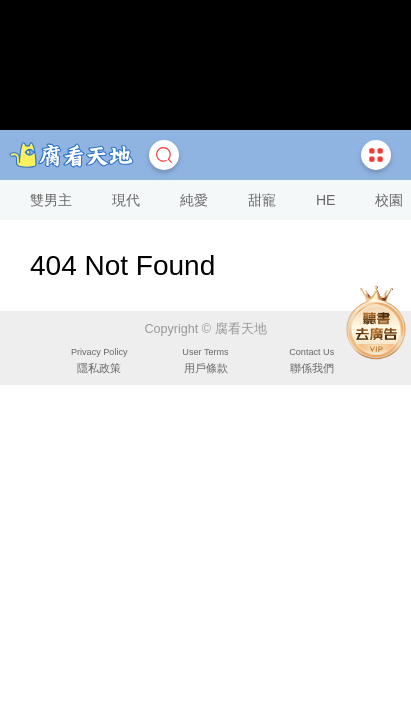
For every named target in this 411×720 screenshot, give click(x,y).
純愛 (194, 200)
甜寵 (262, 200)
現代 (126, 200)
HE (325, 200)
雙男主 (51, 200)
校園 (389, 200)
